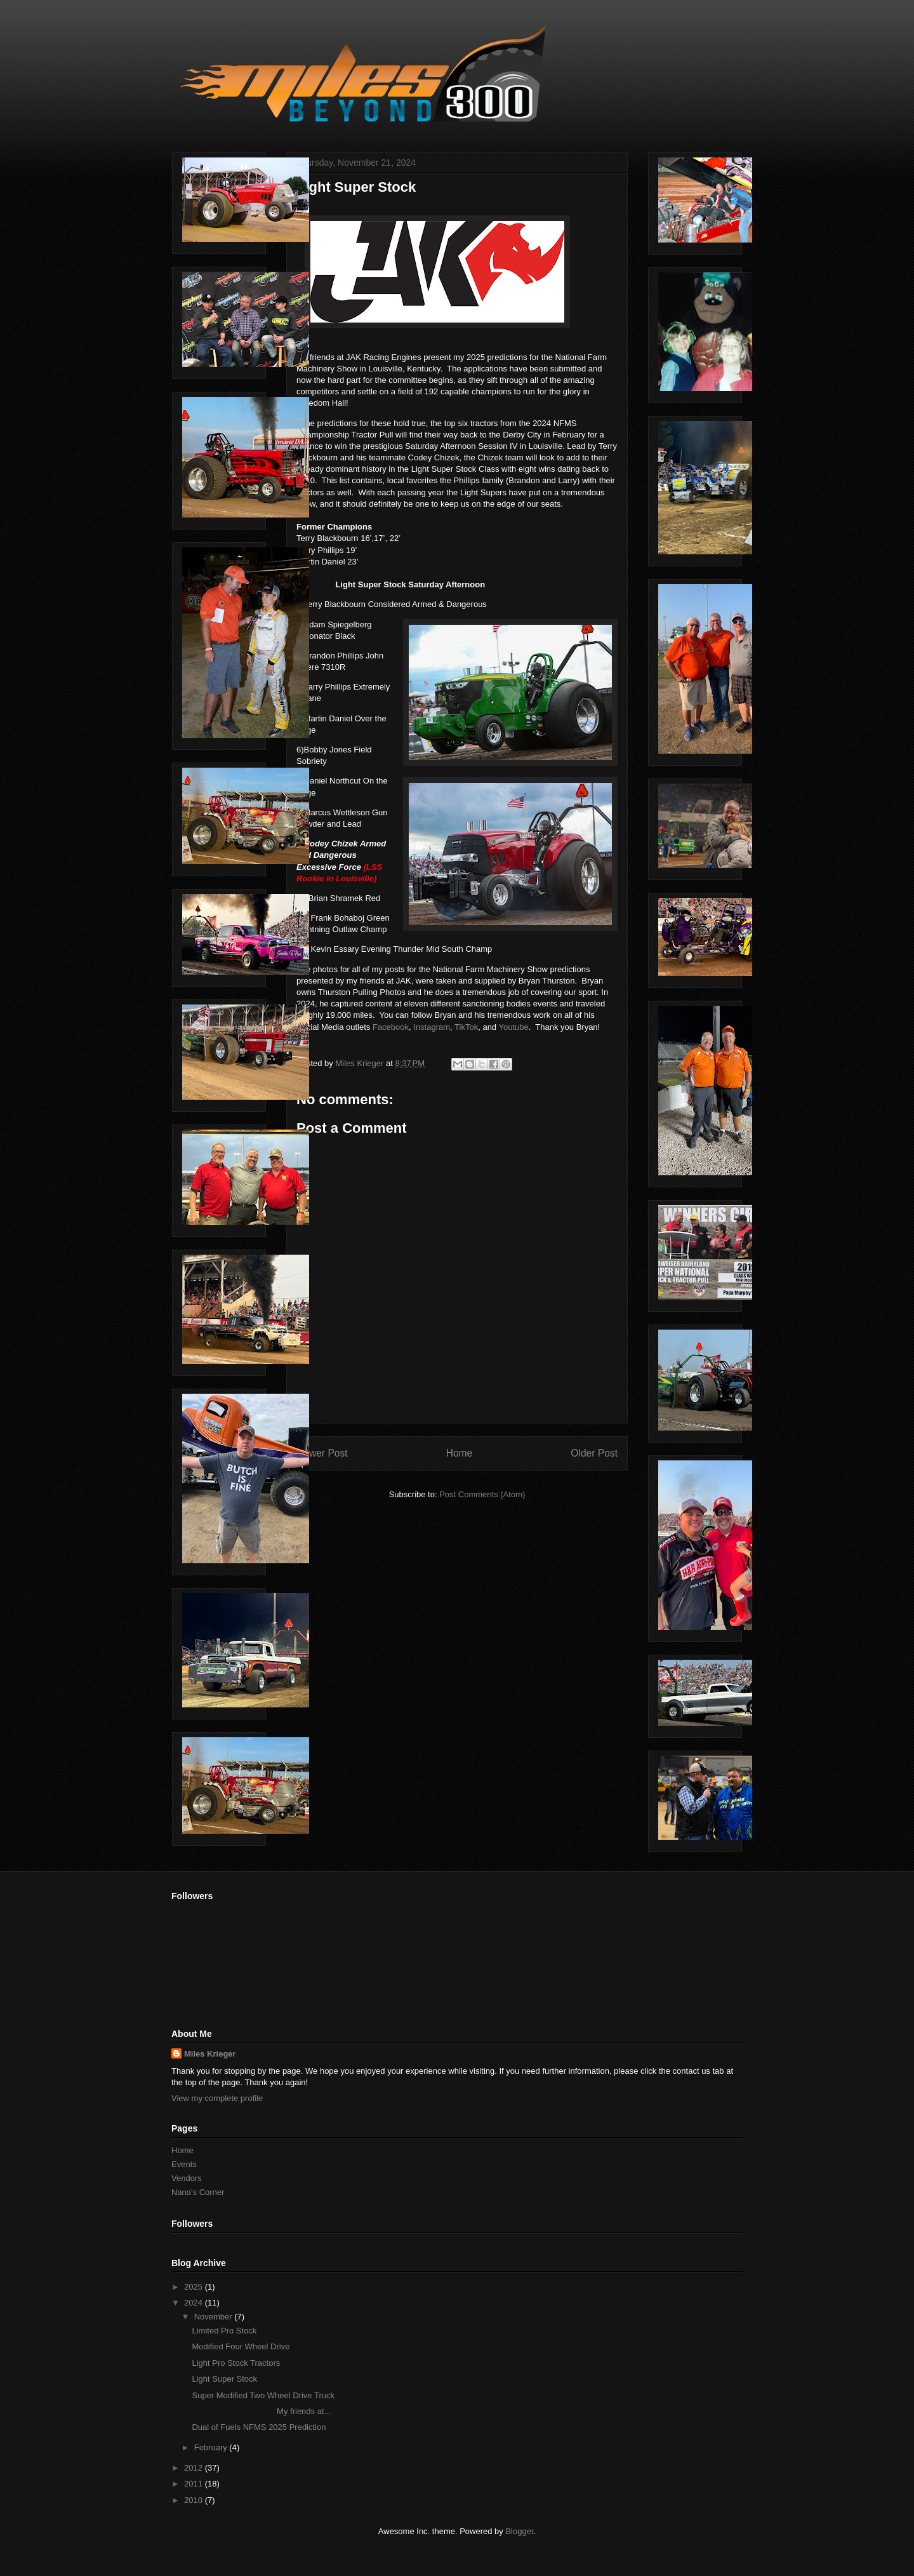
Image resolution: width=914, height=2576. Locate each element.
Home (459, 1453)
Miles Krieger (210, 2054)
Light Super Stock (224, 2379)
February (212, 2447)
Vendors (186, 2178)
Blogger (519, 2531)
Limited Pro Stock (224, 2330)
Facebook (391, 1027)
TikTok (466, 1027)
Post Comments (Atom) (482, 1494)
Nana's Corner (197, 2192)
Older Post (594, 1453)
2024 (194, 2302)
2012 (194, 2468)
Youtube (513, 1027)
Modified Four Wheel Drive (240, 2346)
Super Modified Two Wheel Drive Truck (263, 2395)
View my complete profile (217, 2098)
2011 (194, 2483)
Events (184, 2164)
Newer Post (322, 1453)
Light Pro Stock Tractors (236, 2363)
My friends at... (261, 2411)
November (214, 2316)
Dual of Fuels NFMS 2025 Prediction (259, 2427)
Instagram (431, 1027)
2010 (194, 2500)
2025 (194, 2287)
